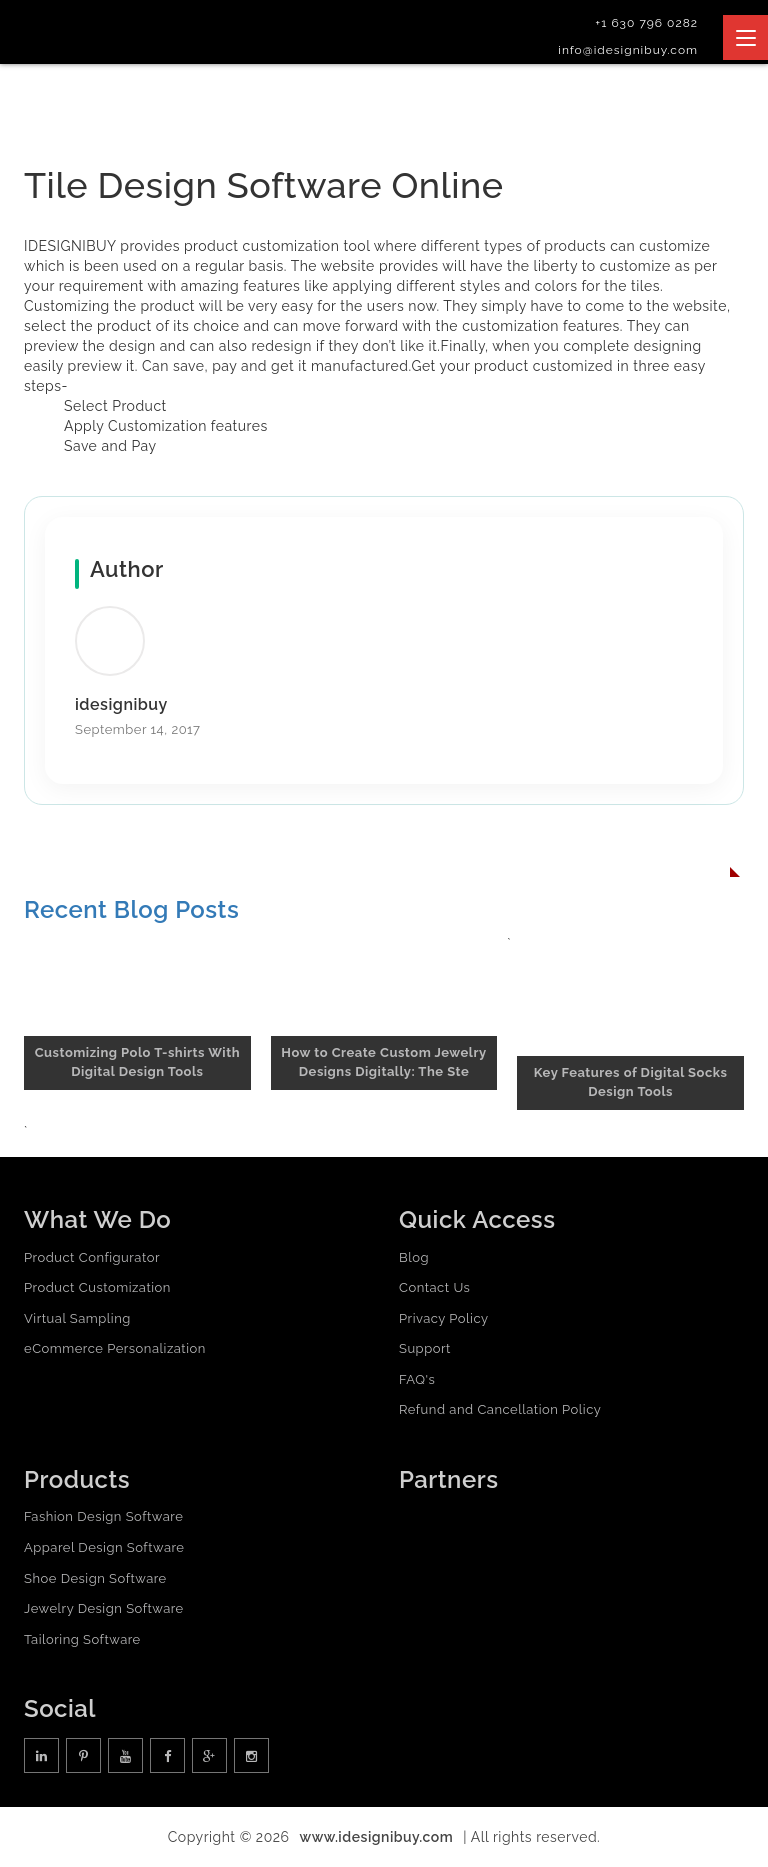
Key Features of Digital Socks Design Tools (631, 1082)
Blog (414, 1257)
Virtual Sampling (77, 1318)
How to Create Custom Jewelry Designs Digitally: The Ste (383, 1062)
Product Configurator (92, 1257)
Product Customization (97, 1287)
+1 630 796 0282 (646, 23)
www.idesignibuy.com (377, 1837)
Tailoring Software (82, 1639)
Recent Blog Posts (131, 909)
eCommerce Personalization (115, 1348)
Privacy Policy (444, 1318)
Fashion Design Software (103, 1516)
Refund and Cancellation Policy (500, 1410)
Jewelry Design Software (104, 1608)
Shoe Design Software (95, 1578)
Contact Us (434, 1287)
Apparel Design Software (104, 1547)
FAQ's (417, 1379)
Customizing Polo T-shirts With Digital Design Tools (137, 1062)
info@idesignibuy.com (628, 50)
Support (425, 1348)
